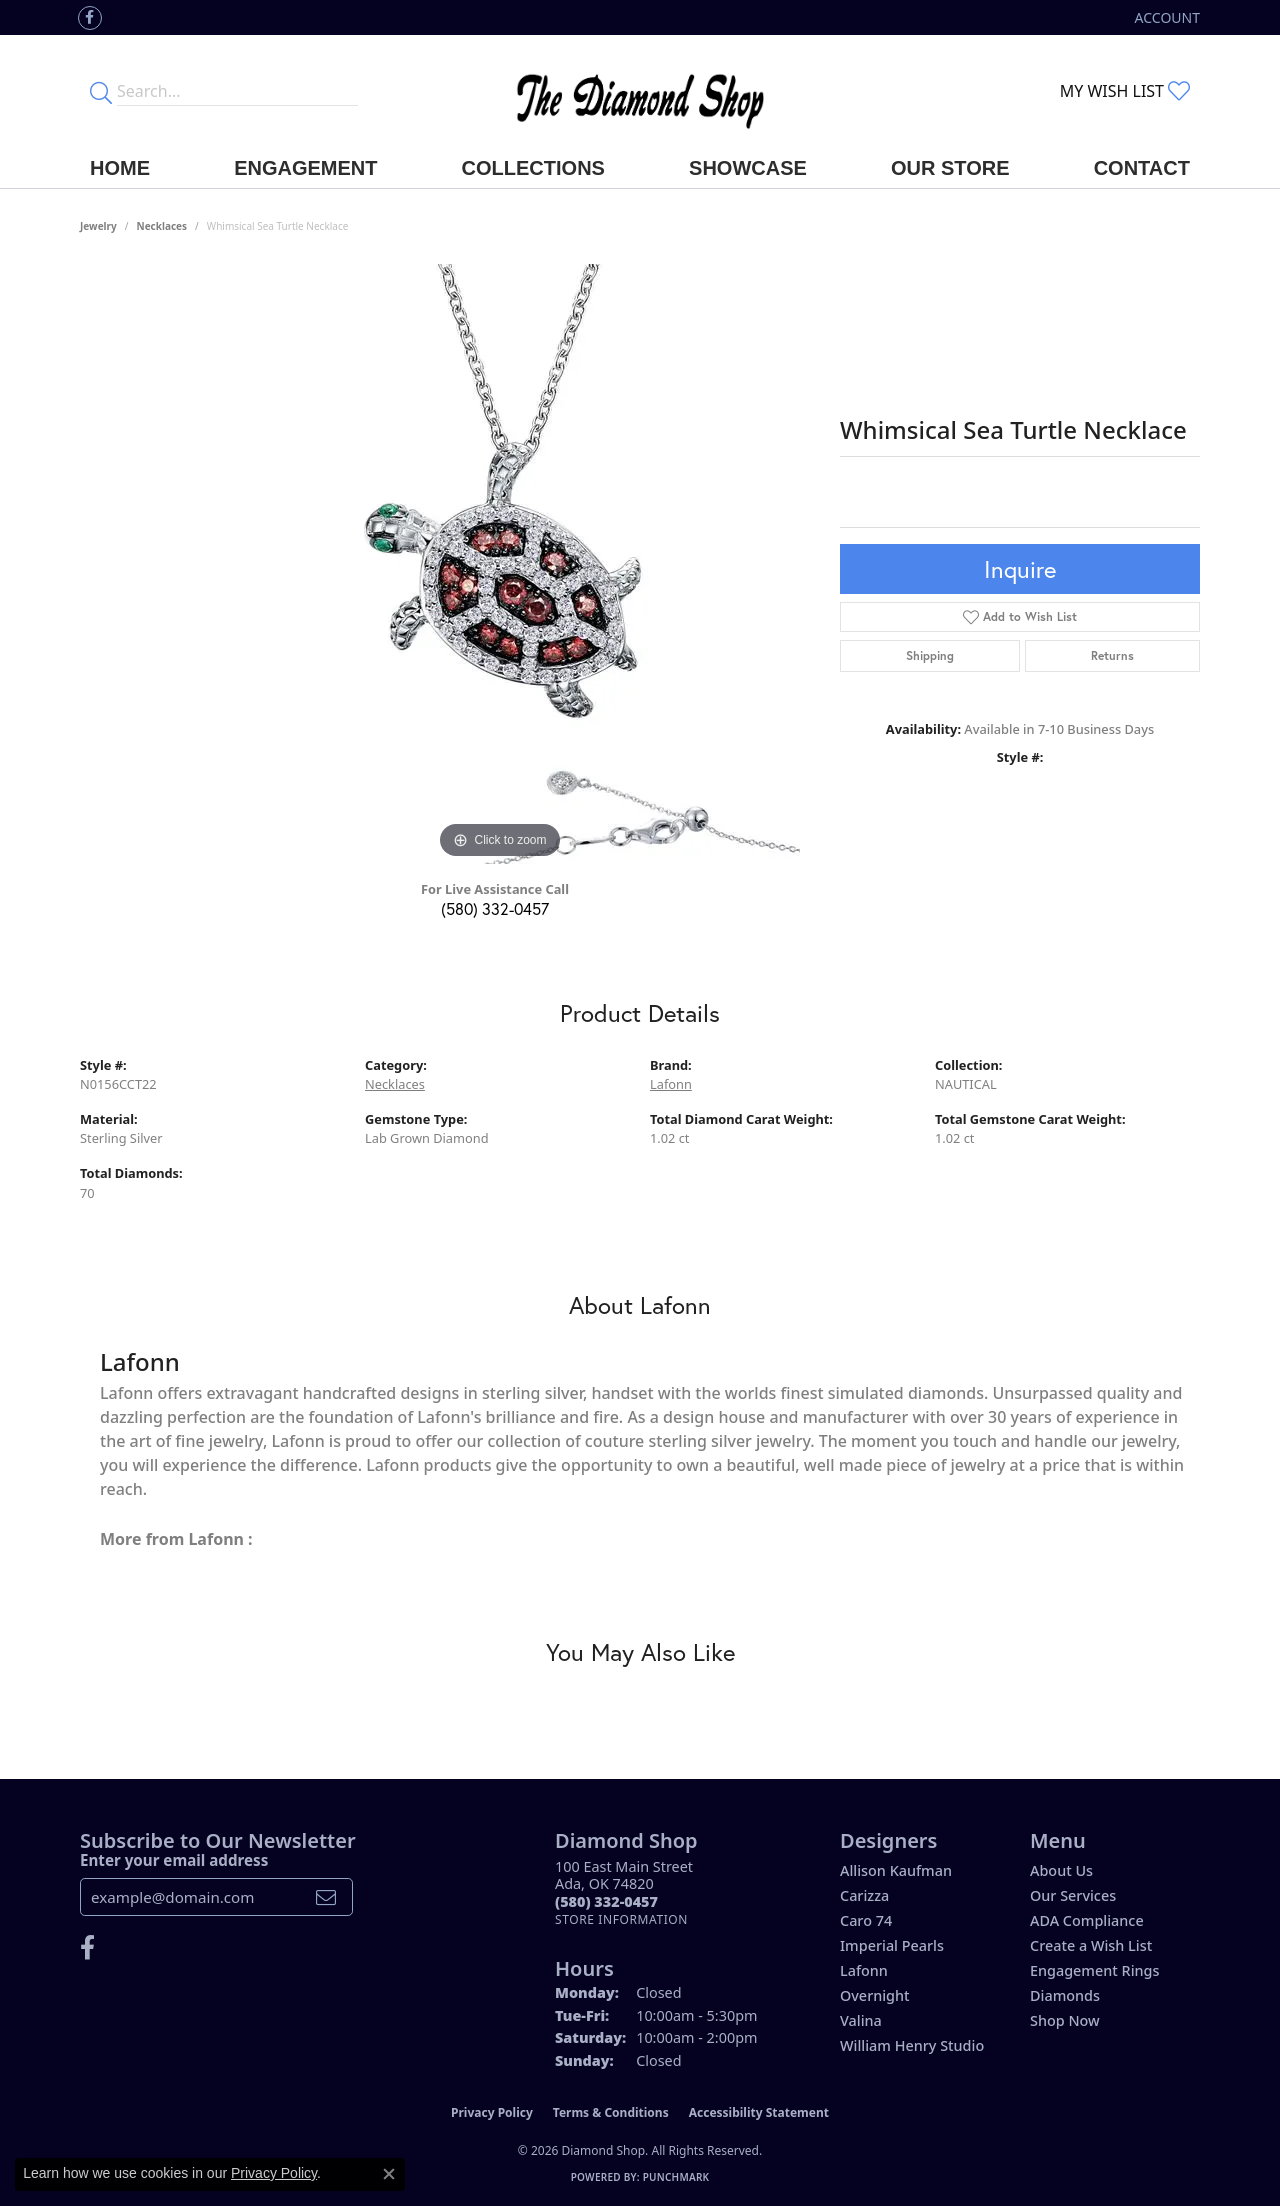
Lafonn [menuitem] (864, 1970)
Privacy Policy (492, 2112)
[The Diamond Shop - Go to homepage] (640, 91)
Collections (533, 168)
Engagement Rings (1094, 1970)
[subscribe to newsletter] (326, 1897)
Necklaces (162, 226)
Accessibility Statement (759, 2112)
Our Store (950, 168)
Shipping (930, 655)
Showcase (748, 168)
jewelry (98, 226)
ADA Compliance (1087, 1920)
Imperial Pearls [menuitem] (892, 1945)
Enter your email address (174, 1860)
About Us (1061, 1870)
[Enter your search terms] (237, 91)
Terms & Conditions (611, 2112)
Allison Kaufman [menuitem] (896, 1870)
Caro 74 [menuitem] (866, 1920)
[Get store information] (621, 1919)
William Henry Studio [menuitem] (912, 2045)
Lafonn (671, 1084)
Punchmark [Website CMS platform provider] (676, 2177)
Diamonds (1065, 1995)
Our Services (1073, 1895)
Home (120, 168)
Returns (1112, 655)
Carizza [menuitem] (864, 1895)
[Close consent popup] (389, 2174)
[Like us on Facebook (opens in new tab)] (90, 18)
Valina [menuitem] (861, 2020)
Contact (1142, 168)
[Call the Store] (606, 1901)
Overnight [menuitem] (875, 1995)
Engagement (305, 168)
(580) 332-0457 (495, 908)
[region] (500, 564)
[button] (1165, 17)
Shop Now (1065, 2020)
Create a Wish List (1091, 1945)
